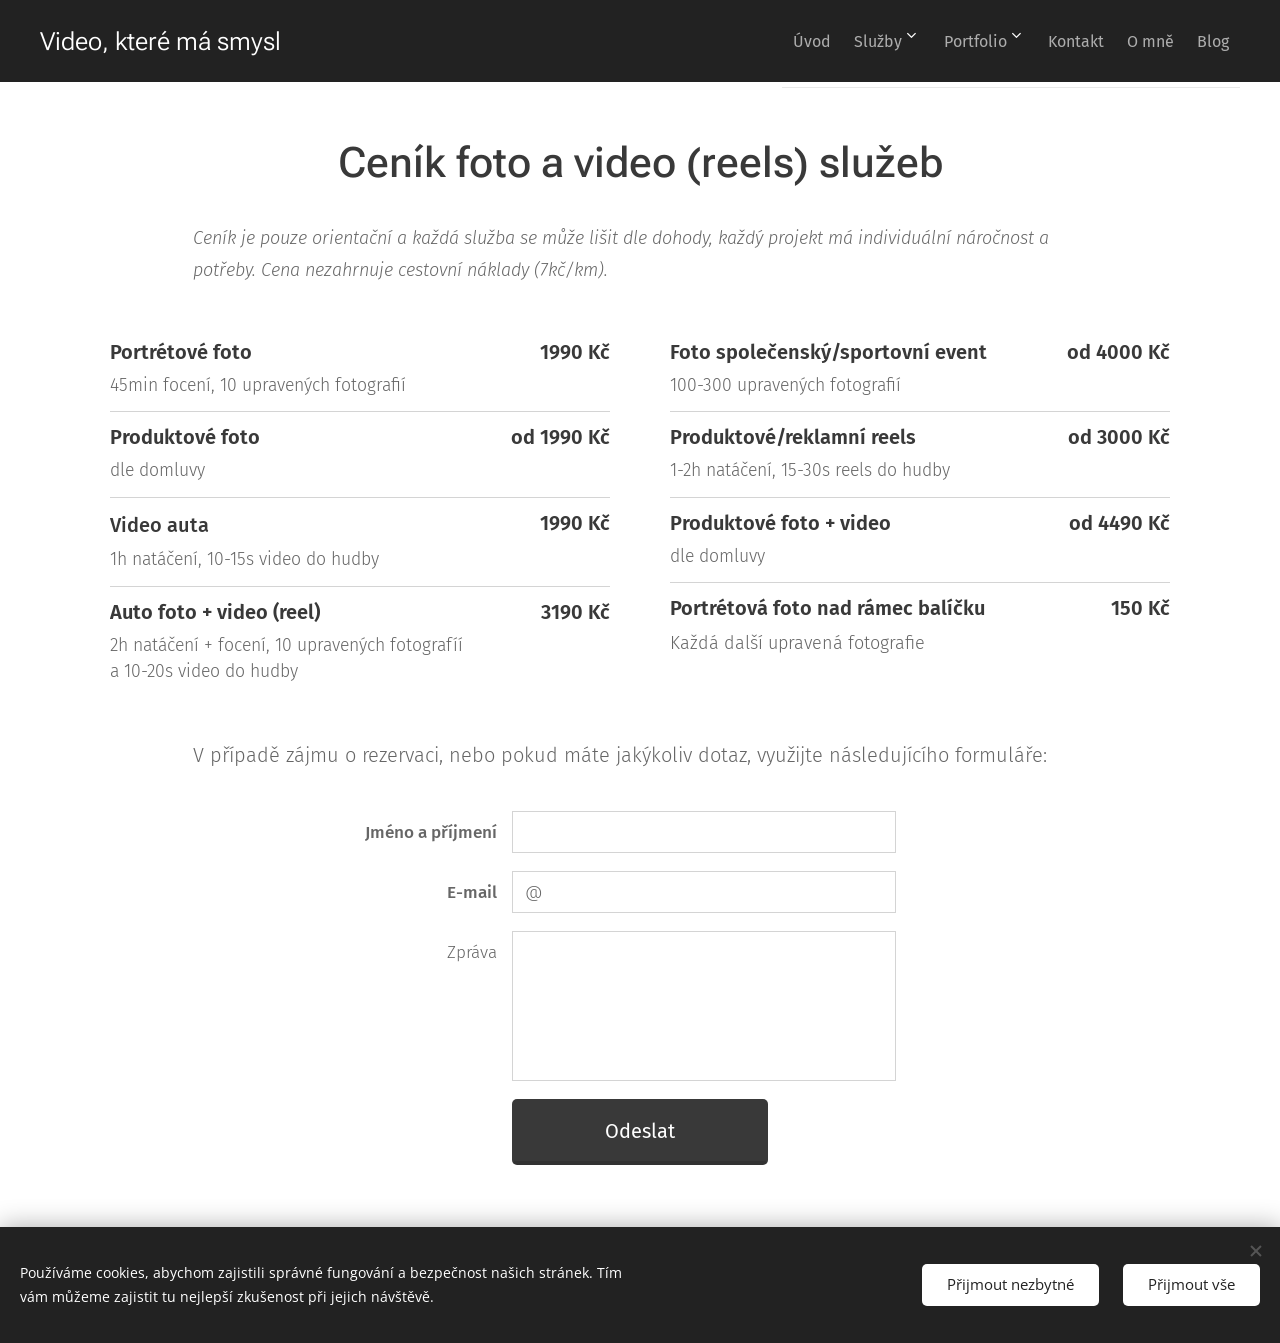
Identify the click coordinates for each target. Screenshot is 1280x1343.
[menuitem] (749, 41)
